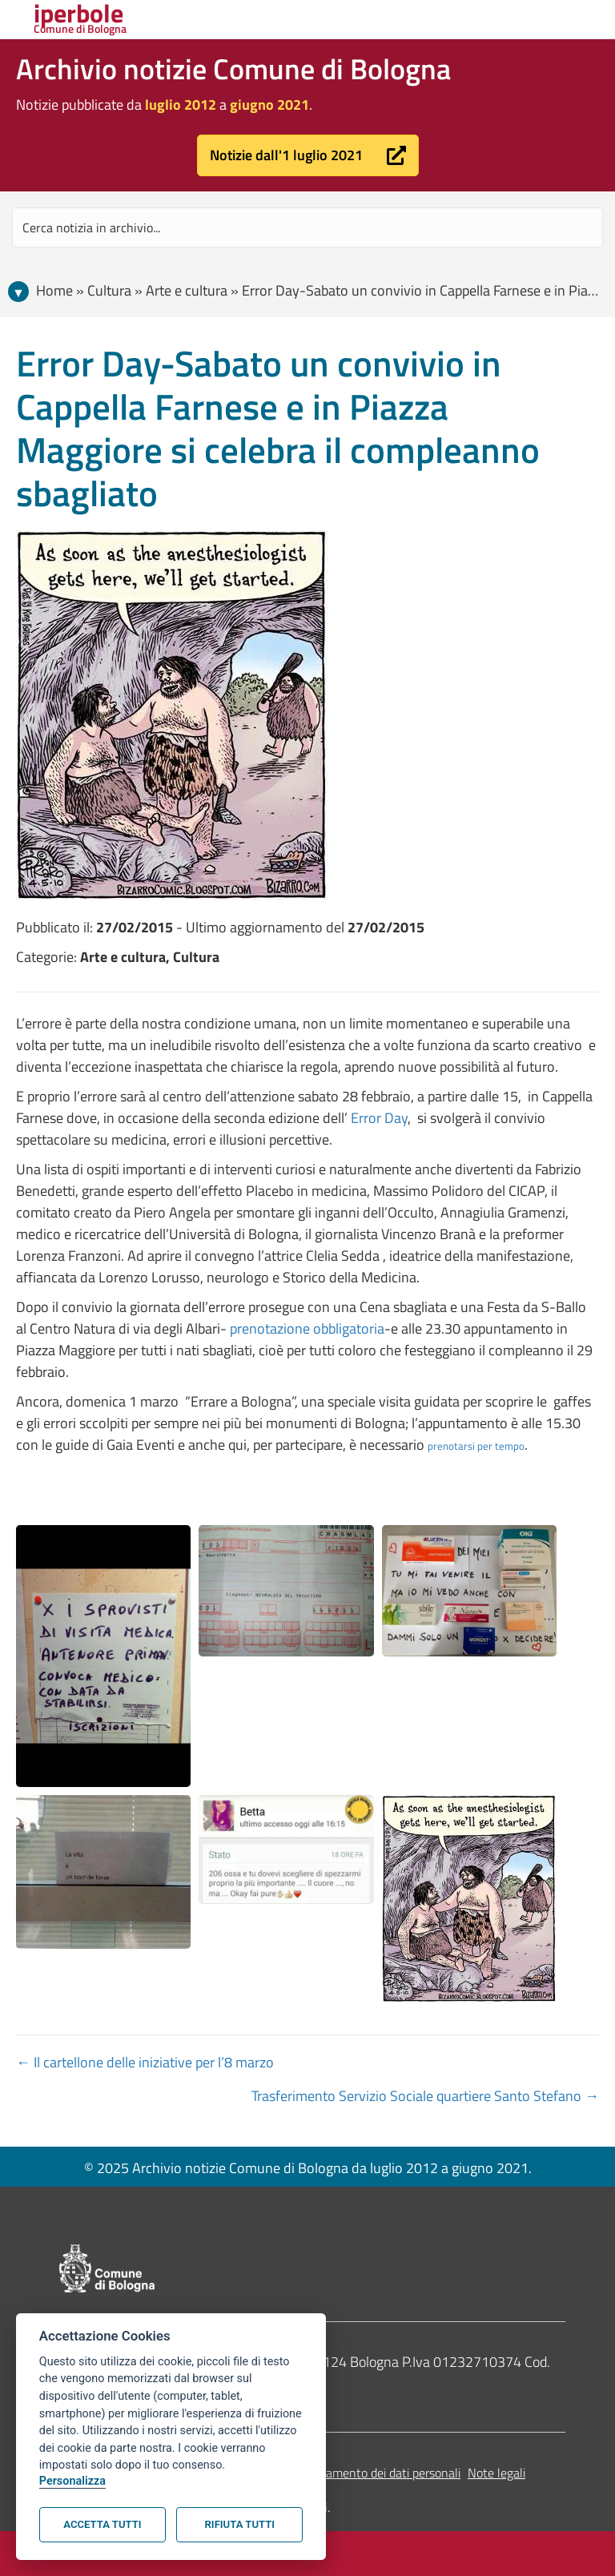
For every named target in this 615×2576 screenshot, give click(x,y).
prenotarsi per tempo (476, 1446)
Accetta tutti (102, 2524)
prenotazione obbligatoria (307, 1328)
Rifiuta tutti (240, 2524)
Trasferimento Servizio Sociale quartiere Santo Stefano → (425, 2096)
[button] (308, 155)
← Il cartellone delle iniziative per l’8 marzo (145, 2062)
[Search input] (307, 227)
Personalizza (72, 2481)
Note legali (496, 2472)
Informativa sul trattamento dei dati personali (339, 2472)
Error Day (379, 1118)
